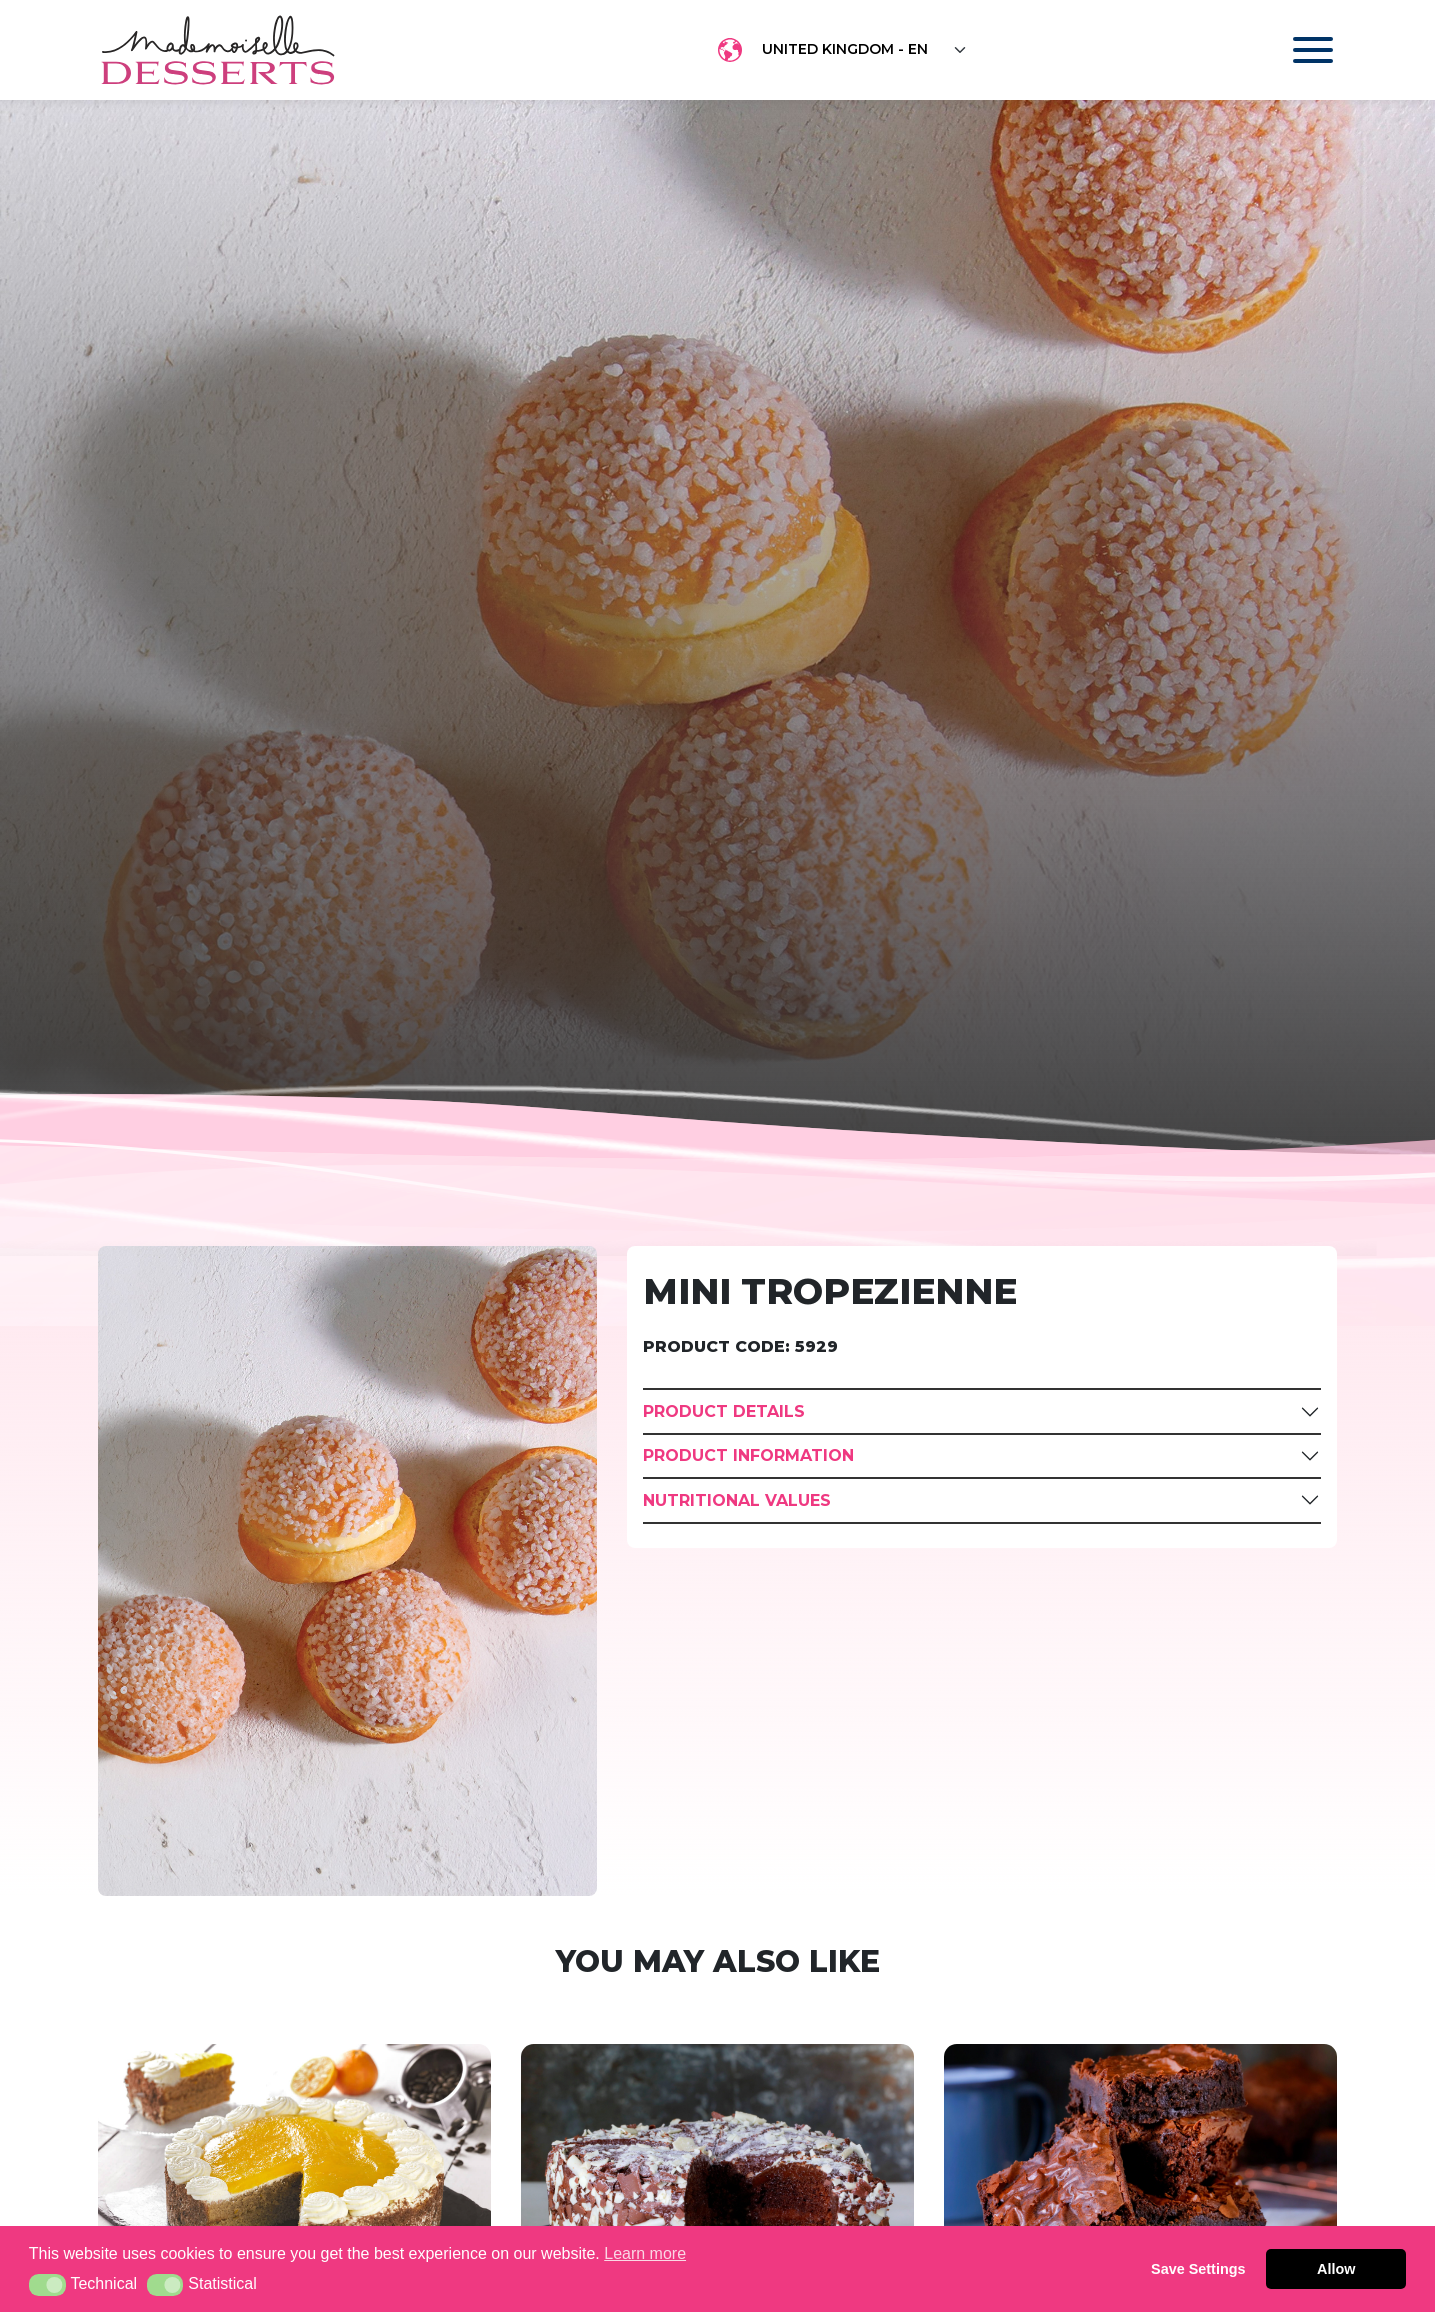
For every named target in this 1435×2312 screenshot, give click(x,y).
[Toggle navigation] (1293, 50)
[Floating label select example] (865, 50)
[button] (47, 2285)
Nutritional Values (737, 1500)
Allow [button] (1336, 2269)
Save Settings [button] (1198, 2269)
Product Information (748, 1455)
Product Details (724, 1411)
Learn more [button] (645, 2253)
